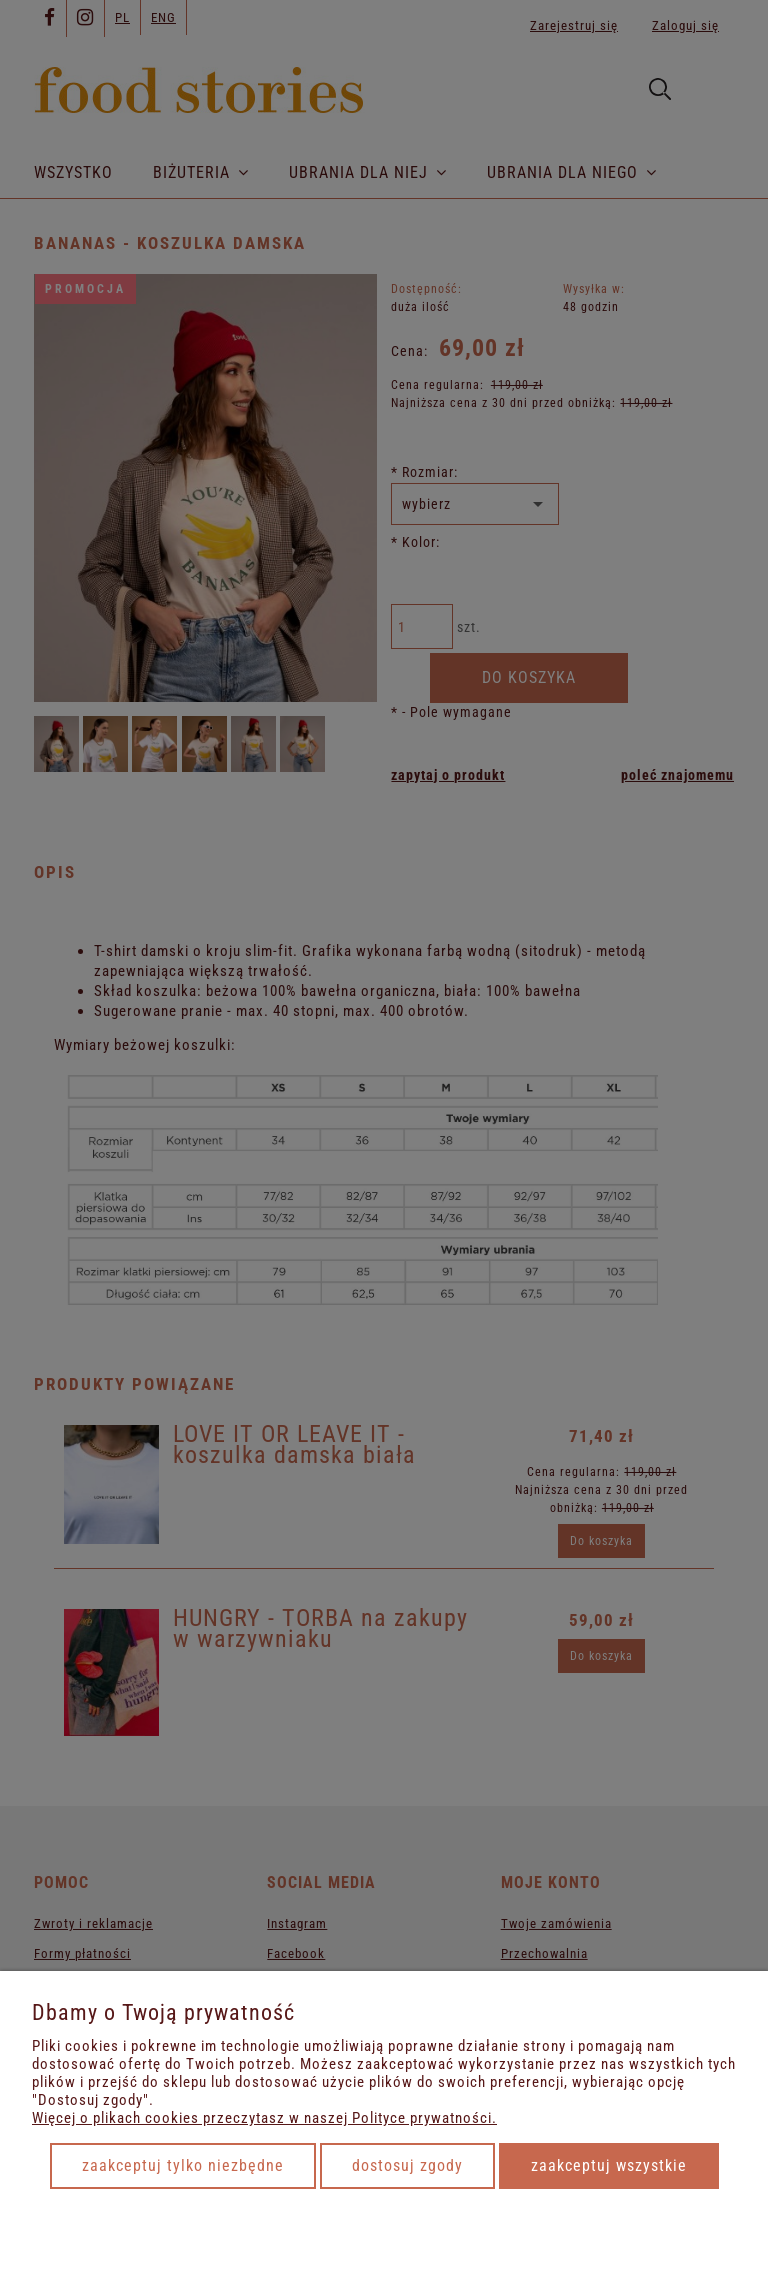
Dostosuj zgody (407, 2165)
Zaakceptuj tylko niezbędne (183, 2165)
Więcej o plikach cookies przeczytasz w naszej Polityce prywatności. (264, 2118)
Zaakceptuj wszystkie (609, 2165)
